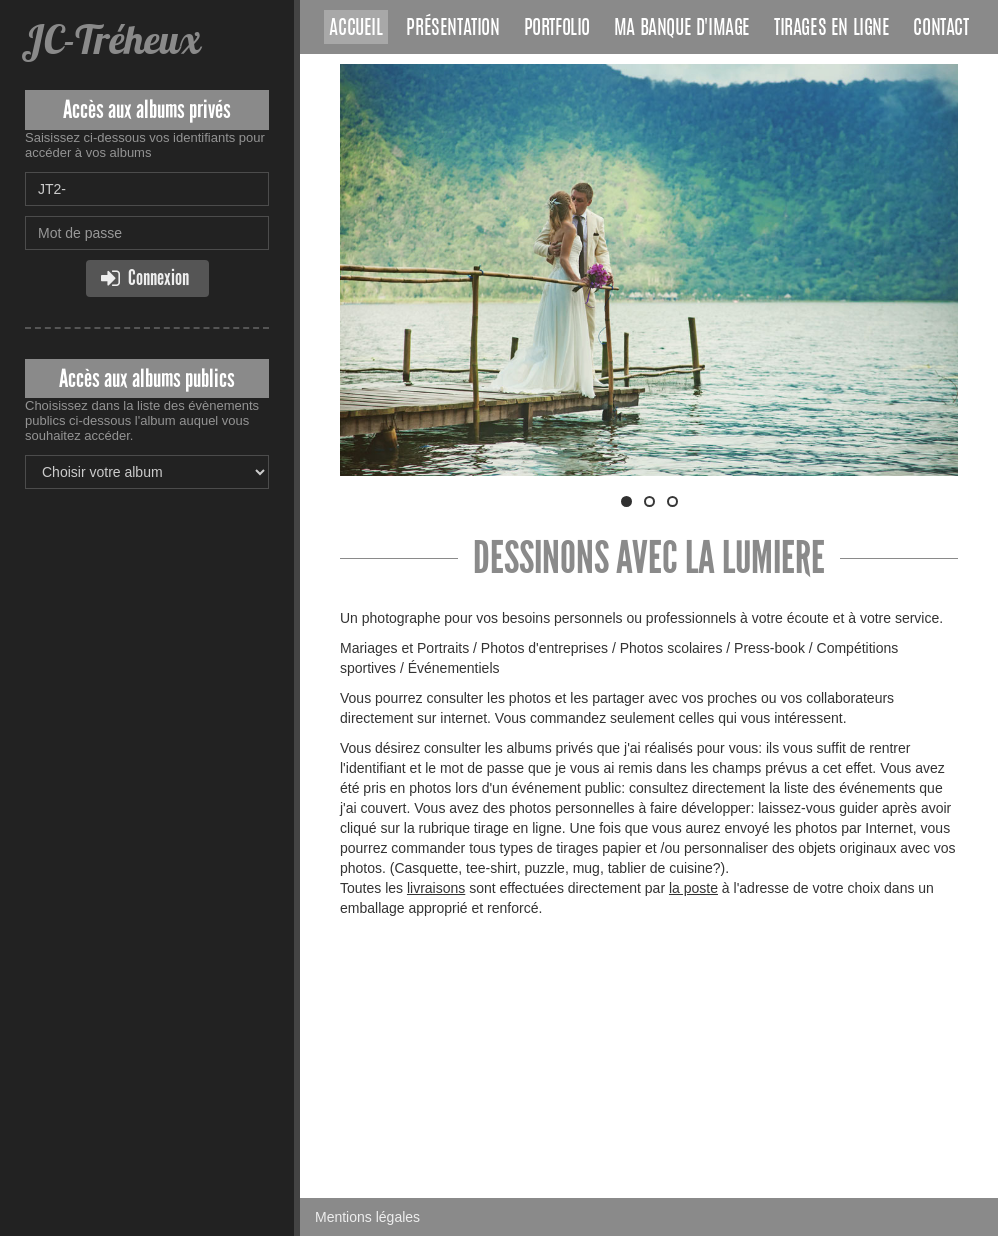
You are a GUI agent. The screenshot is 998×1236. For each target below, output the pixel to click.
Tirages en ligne (832, 29)
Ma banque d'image (682, 29)
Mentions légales (367, 1217)
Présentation (452, 29)
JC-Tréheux (112, 39)
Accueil (355, 29)
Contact (940, 29)
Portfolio (557, 29)
